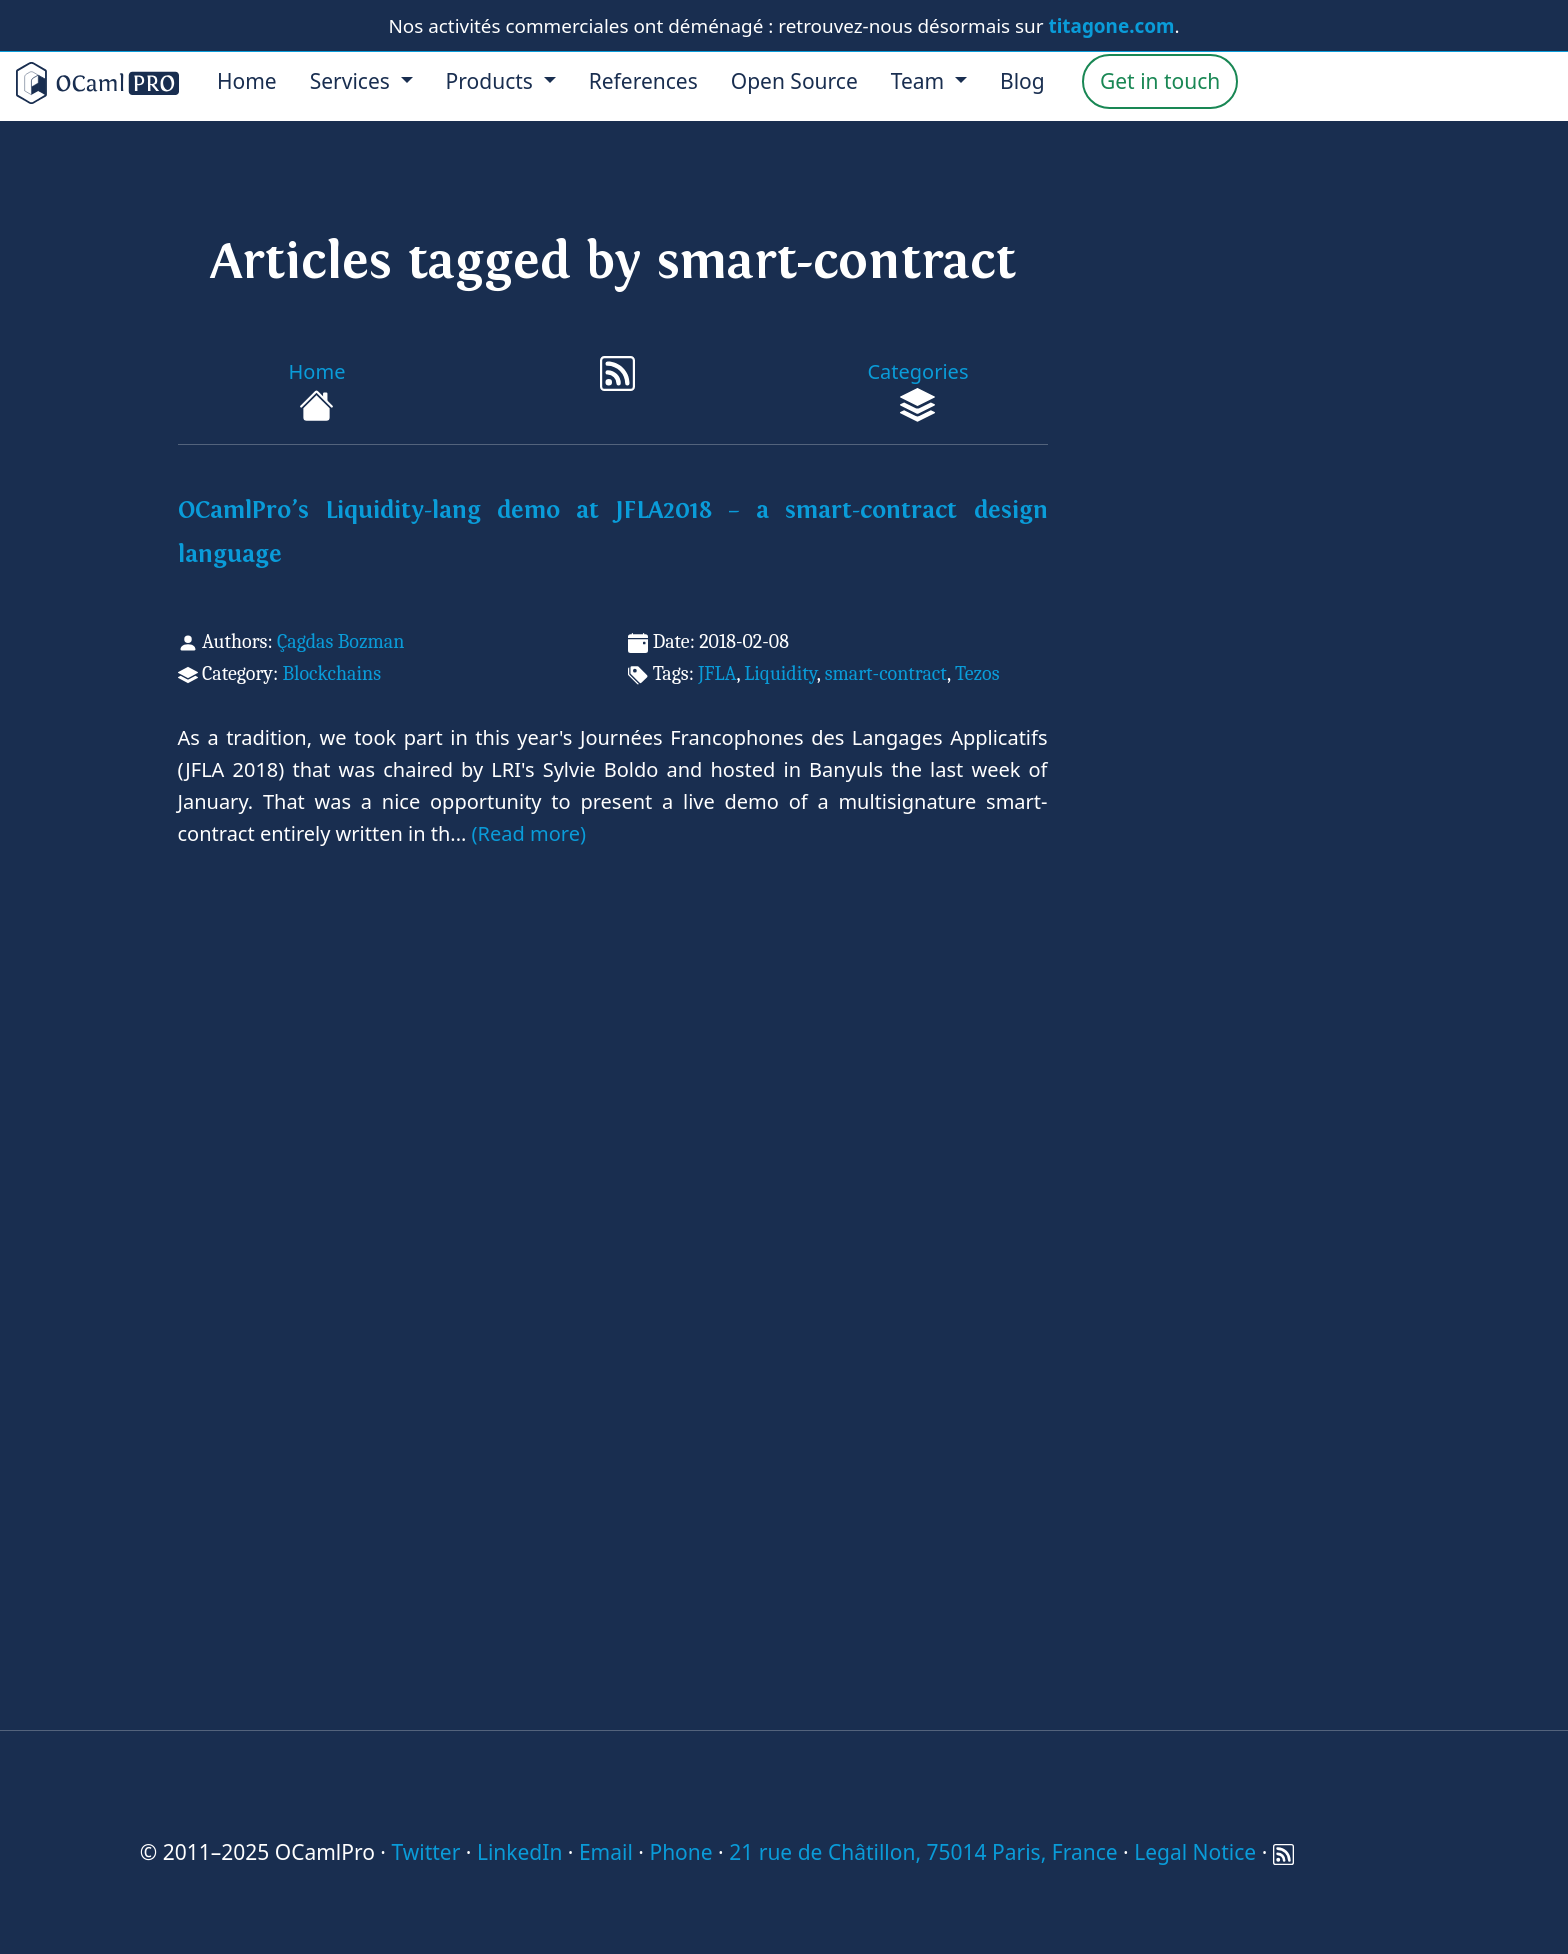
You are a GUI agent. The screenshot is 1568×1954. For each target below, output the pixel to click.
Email (606, 1852)
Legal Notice (1195, 1852)
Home (247, 81)
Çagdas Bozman (340, 641)
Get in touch (1160, 81)
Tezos (977, 673)
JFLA (717, 673)
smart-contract (886, 673)
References (643, 81)
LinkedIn (519, 1852)
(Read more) (529, 833)
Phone (680, 1852)
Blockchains (331, 673)
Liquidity (780, 673)
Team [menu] (920, 81)
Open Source (794, 81)
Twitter (425, 1852)
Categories (917, 390)
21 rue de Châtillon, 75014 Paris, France (923, 1852)
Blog (1022, 81)
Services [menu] (353, 81)
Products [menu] (492, 81)
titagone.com (1112, 26)
